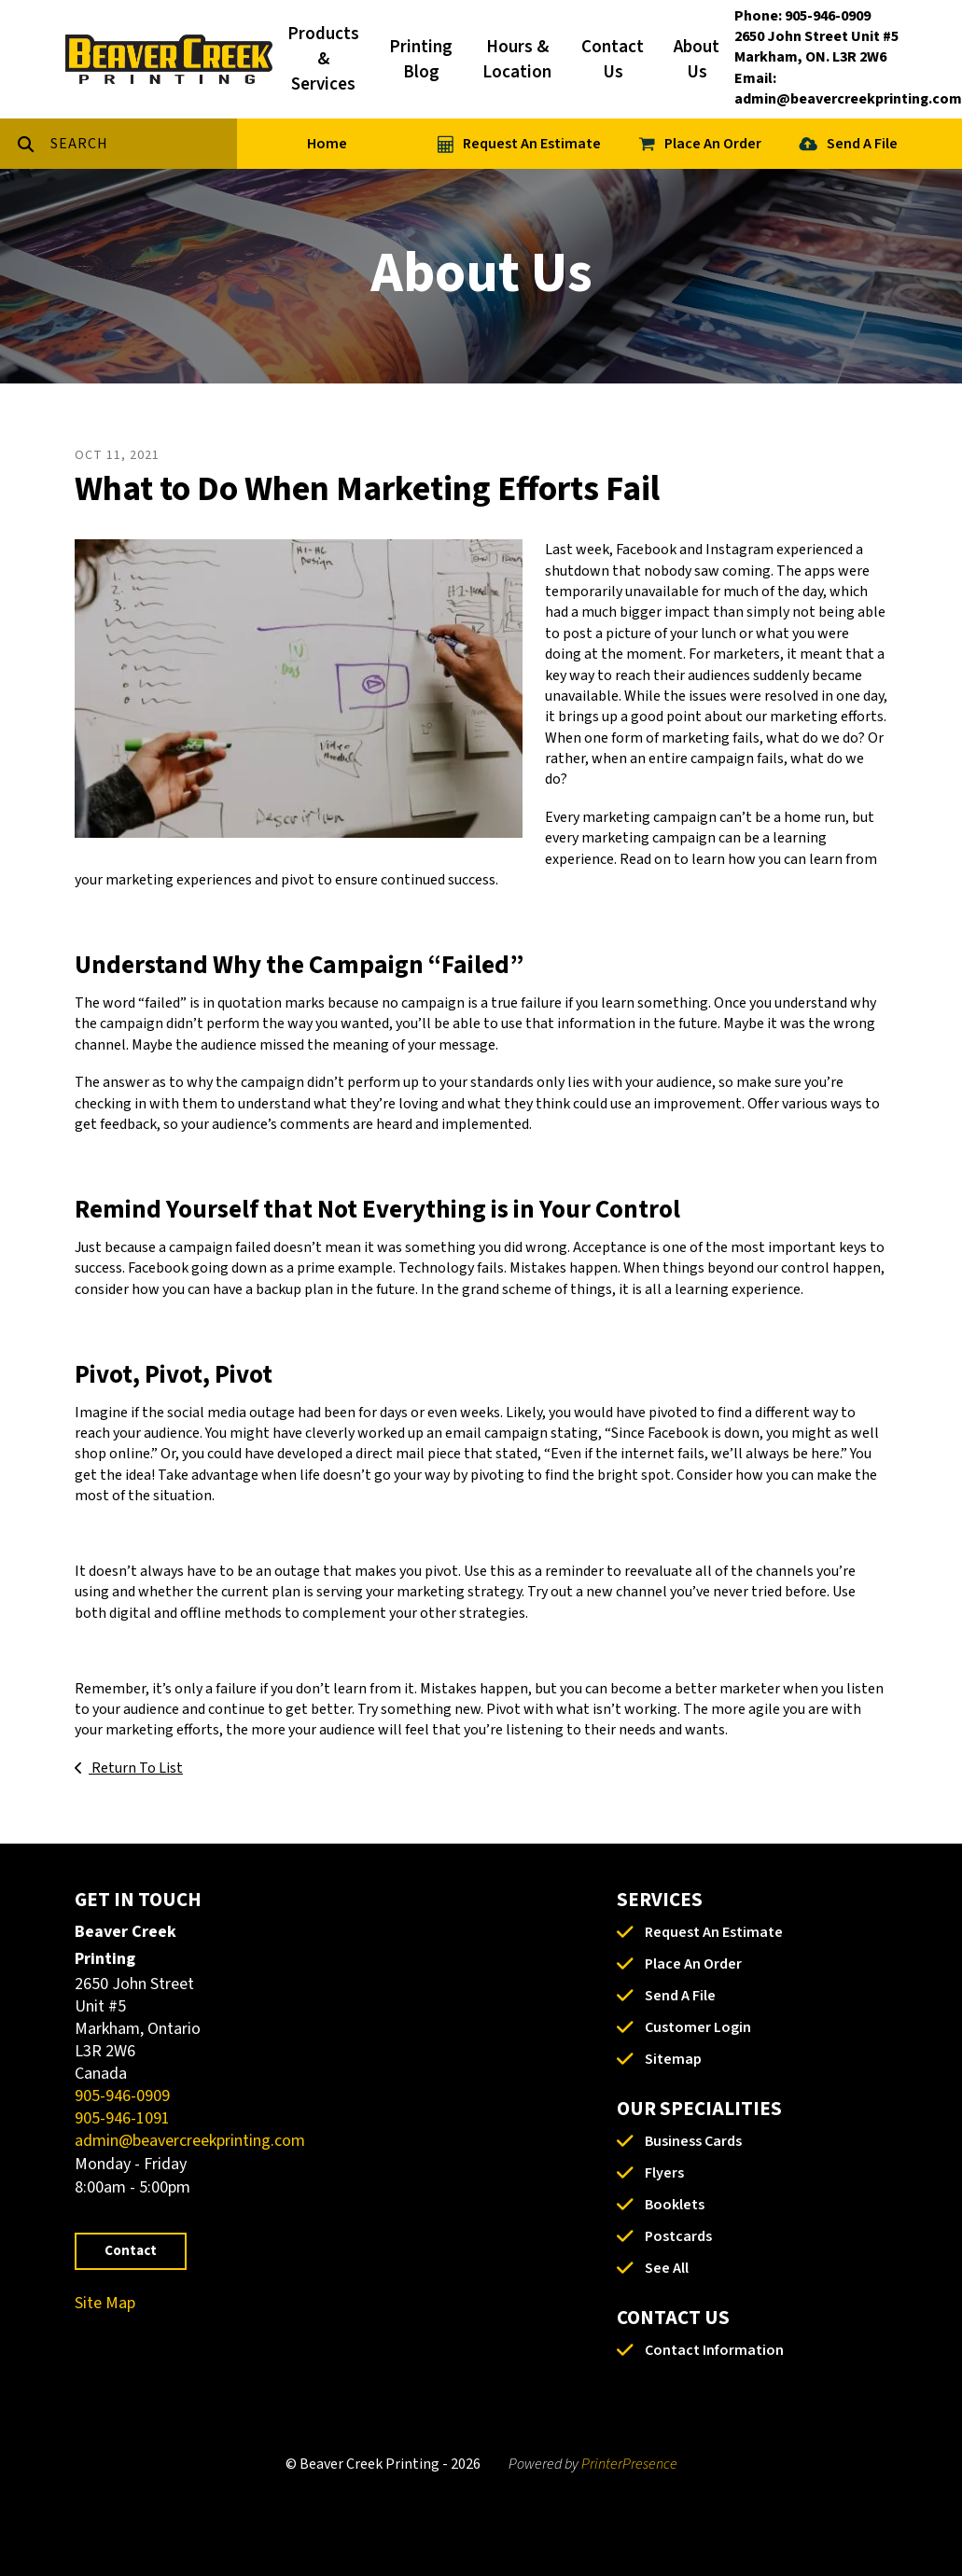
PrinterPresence (629, 2464)
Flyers (664, 2173)
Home (327, 143)
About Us (696, 60)
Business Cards (693, 2141)
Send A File (862, 143)
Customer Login (698, 2027)
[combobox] (143, 143)
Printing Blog (421, 60)
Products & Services (323, 59)
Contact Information (714, 2350)
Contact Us (612, 60)
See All (667, 2268)
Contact (131, 2251)
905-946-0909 (122, 2096)
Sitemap (673, 2059)
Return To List (136, 1768)
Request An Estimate (532, 143)
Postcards (678, 2236)
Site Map (105, 2303)
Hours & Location (516, 60)
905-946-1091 (122, 2118)
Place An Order (712, 143)
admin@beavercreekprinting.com (190, 2140)
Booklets (674, 2204)
